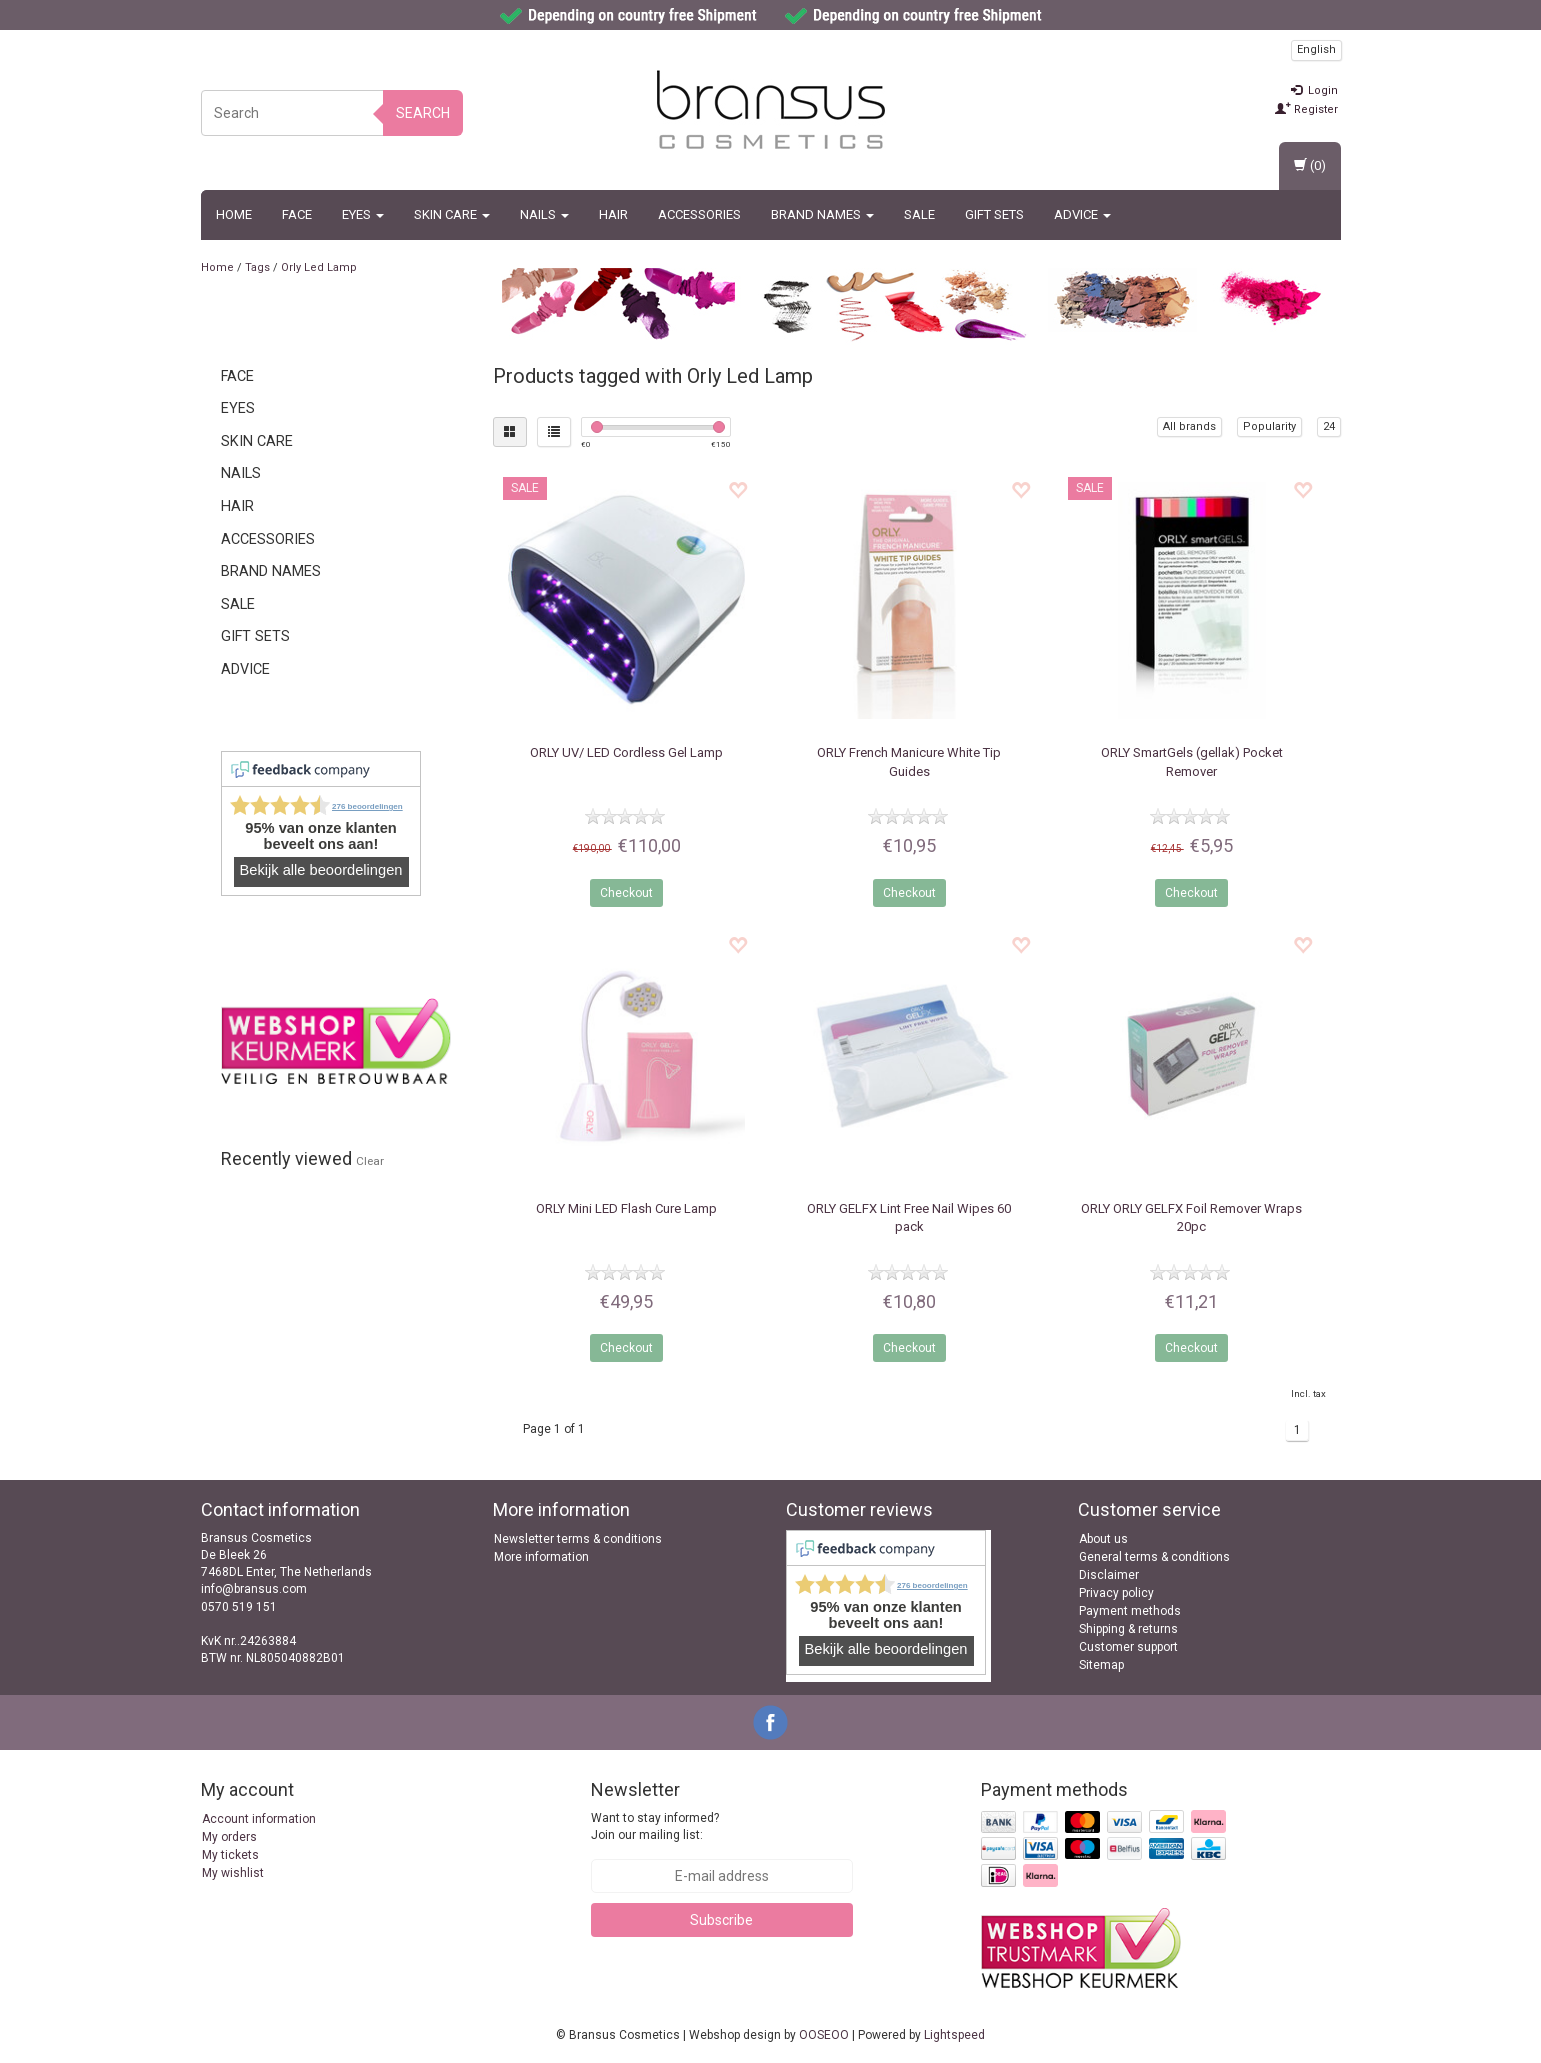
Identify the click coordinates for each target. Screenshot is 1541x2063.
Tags (257, 267)
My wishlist (233, 1873)
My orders (229, 1837)
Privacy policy (1116, 1593)
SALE (919, 214)
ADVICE (1082, 214)
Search (423, 113)
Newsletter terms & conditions (578, 1539)
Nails (544, 214)
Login (1314, 90)
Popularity (1269, 426)
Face (297, 214)
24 (1329, 426)
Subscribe (721, 1920)
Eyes (363, 214)
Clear (370, 1161)
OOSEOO (824, 2035)
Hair (613, 214)
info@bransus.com (254, 1589)
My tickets (230, 1855)
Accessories (699, 214)
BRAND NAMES (822, 214)
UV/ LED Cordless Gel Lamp (626, 752)
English (1316, 49)
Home (234, 214)
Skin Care (452, 214)
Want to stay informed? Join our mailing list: (655, 1826)
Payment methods (1130, 1611)
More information (541, 1557)
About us (1103, 1539)
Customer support (1128, 1647)
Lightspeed (954, 2035)
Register (1306, 109)
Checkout (626, 893)
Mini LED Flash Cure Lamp (626, 1208)
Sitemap (1101, 1665)
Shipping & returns (1128, 1629)
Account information (259, 1819)
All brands (1189, 426)
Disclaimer (1109, 1575)
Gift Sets (994, 214)
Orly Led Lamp (319, 267)
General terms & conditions (1154, 1557)
